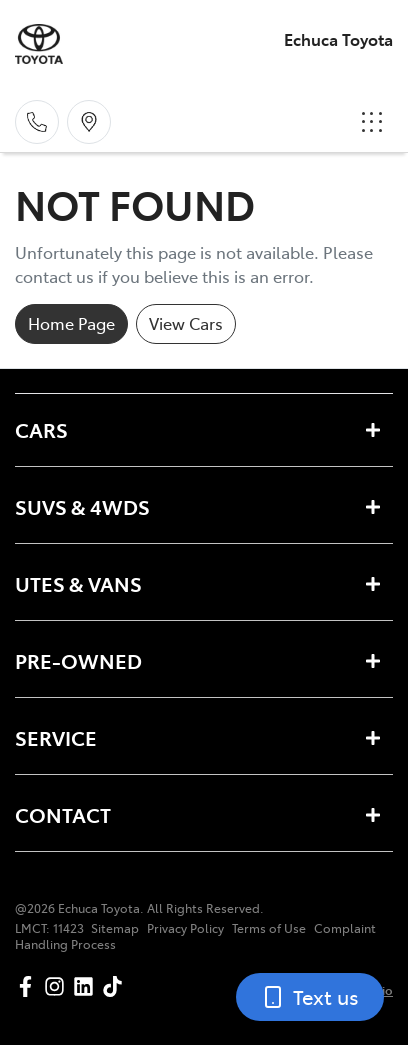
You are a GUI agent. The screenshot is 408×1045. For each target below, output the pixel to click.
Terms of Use (269, 928)
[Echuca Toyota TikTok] (116, 986)
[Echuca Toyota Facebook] (29, 986)
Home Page (71, 323)
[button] (372, 122)
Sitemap (115, 928)
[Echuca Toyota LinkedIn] (87, 986)
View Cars (186, 323)
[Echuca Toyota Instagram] (58, 986)
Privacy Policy (185, 928)
